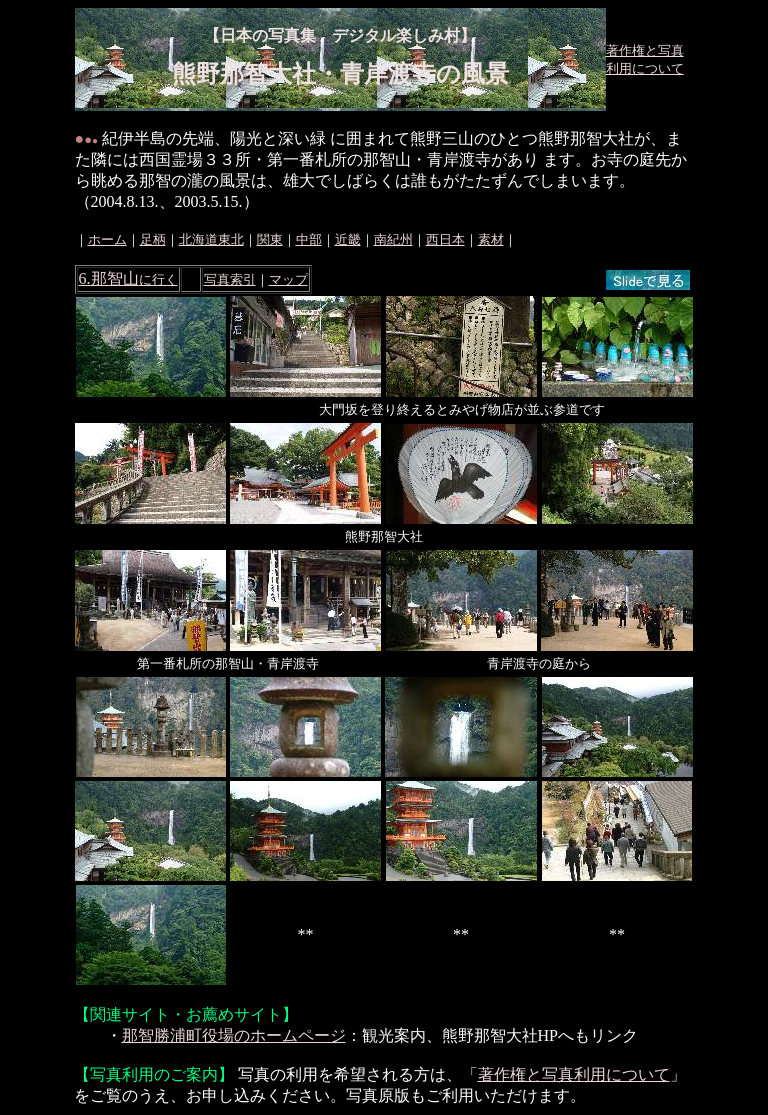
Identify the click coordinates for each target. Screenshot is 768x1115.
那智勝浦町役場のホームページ (234, 1035)
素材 (491, 239)
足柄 (153, 239)
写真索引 (230, 279)
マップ (288, 279)
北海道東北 (211, 239)
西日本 (445, 239)
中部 (309, 239)
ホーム (107, 239)
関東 (270, 239)
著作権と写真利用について (574, 1074)
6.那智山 (128, 278)
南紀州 (393, 239)
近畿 (348, 239)
